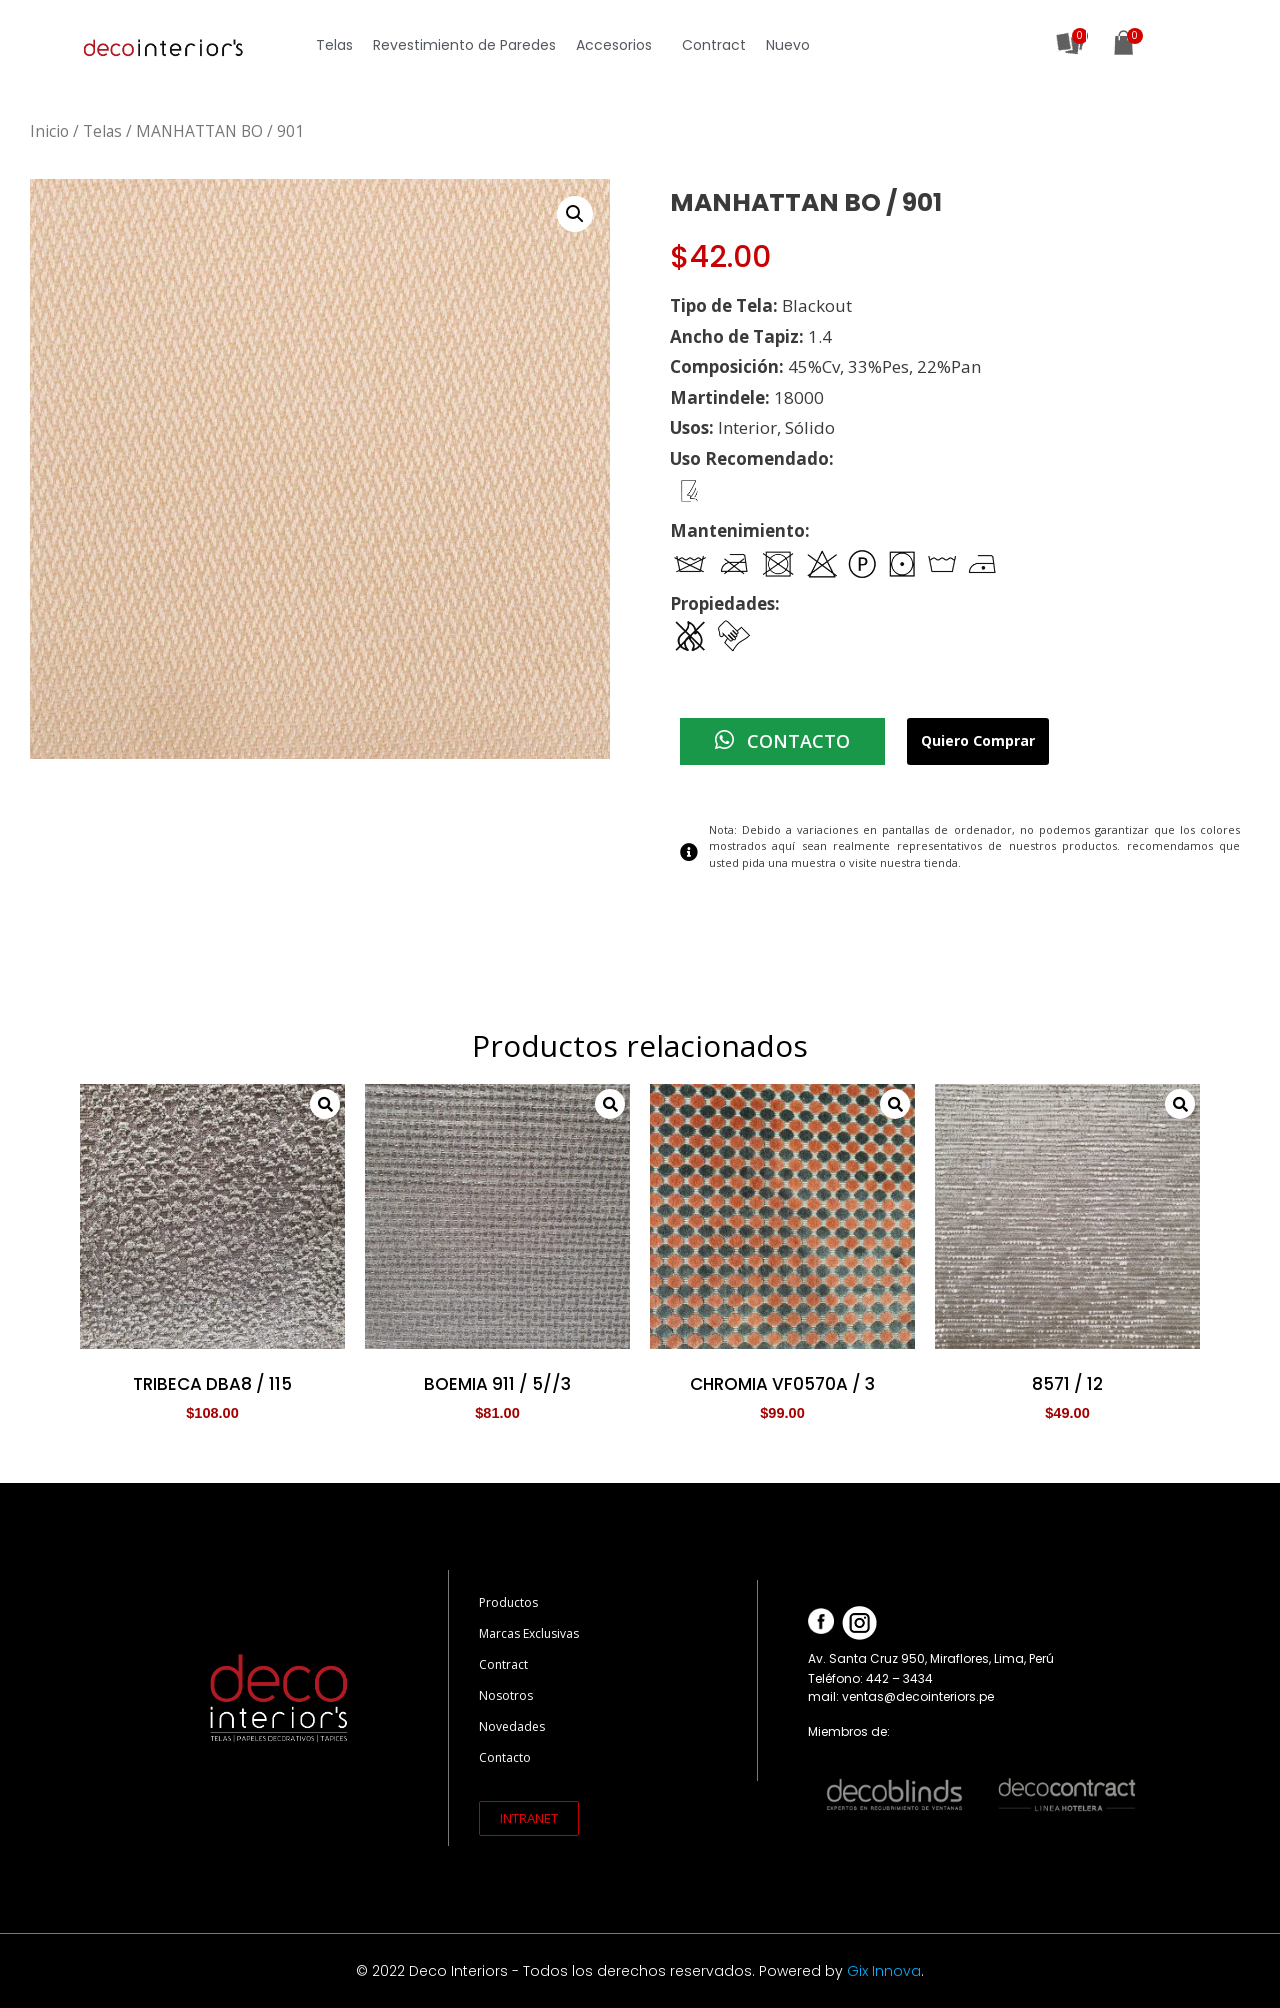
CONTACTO (782, 741)
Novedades (512, 1726)
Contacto (505, 1757)
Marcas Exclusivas (529, 1633)
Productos (508, 1602)
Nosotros (506, 1695)
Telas (334, 45)
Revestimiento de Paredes (464, 45)
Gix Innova (884, 1971)
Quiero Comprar (978, 741)
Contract (714, 45)
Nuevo (788, 45)
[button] (529, 1818)
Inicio (49, 131)
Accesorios (619, 45)
